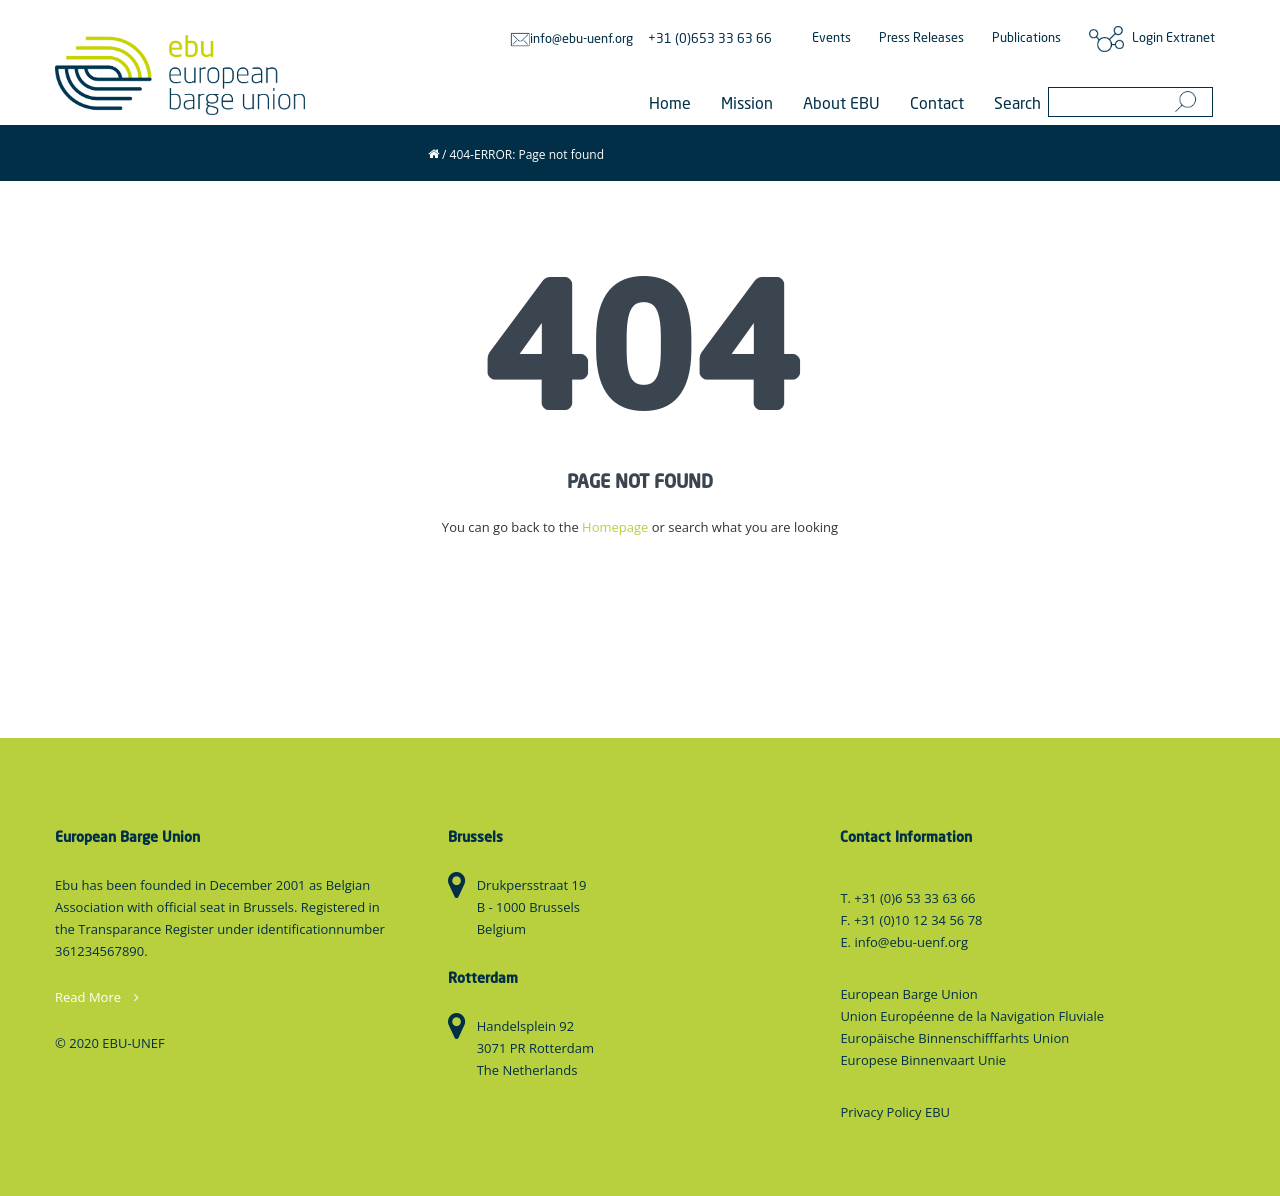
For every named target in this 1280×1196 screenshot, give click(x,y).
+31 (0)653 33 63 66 (710, 39)
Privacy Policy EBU (895, 1112)
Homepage (615, 527)
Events (831, 38)
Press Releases (921, 38)
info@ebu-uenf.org (571, 39)
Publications (1026, 38)
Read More (97, 997)
